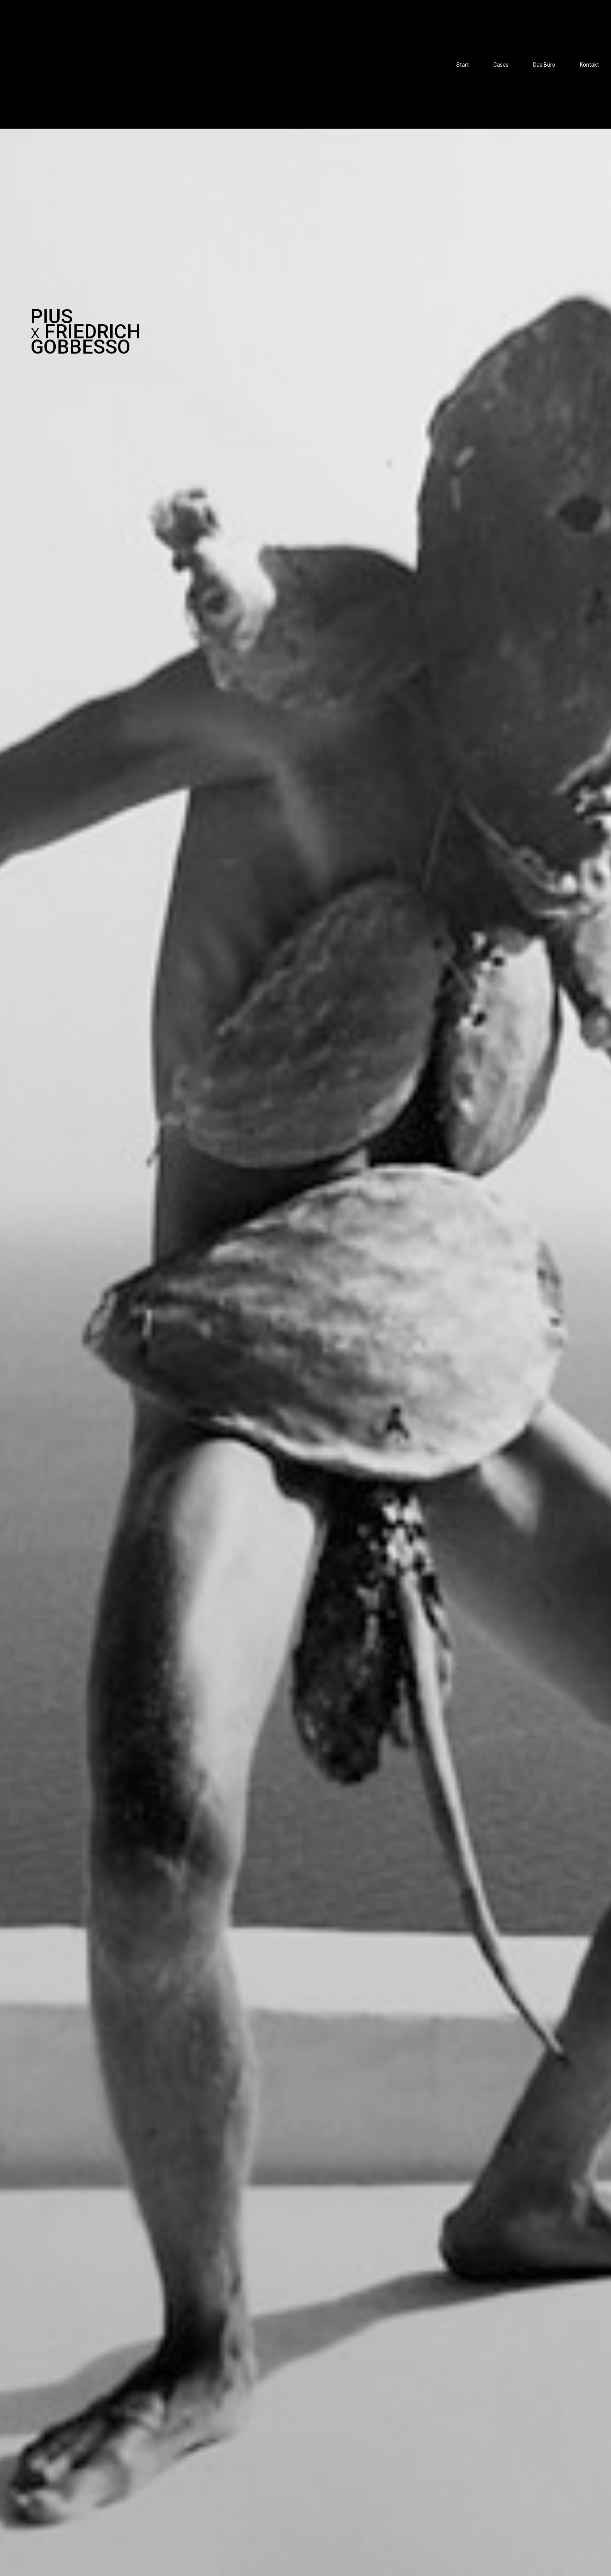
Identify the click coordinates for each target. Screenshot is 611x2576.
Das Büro (544, 65)
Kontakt (589, 65)
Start (462, 65)
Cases (501, 65)
